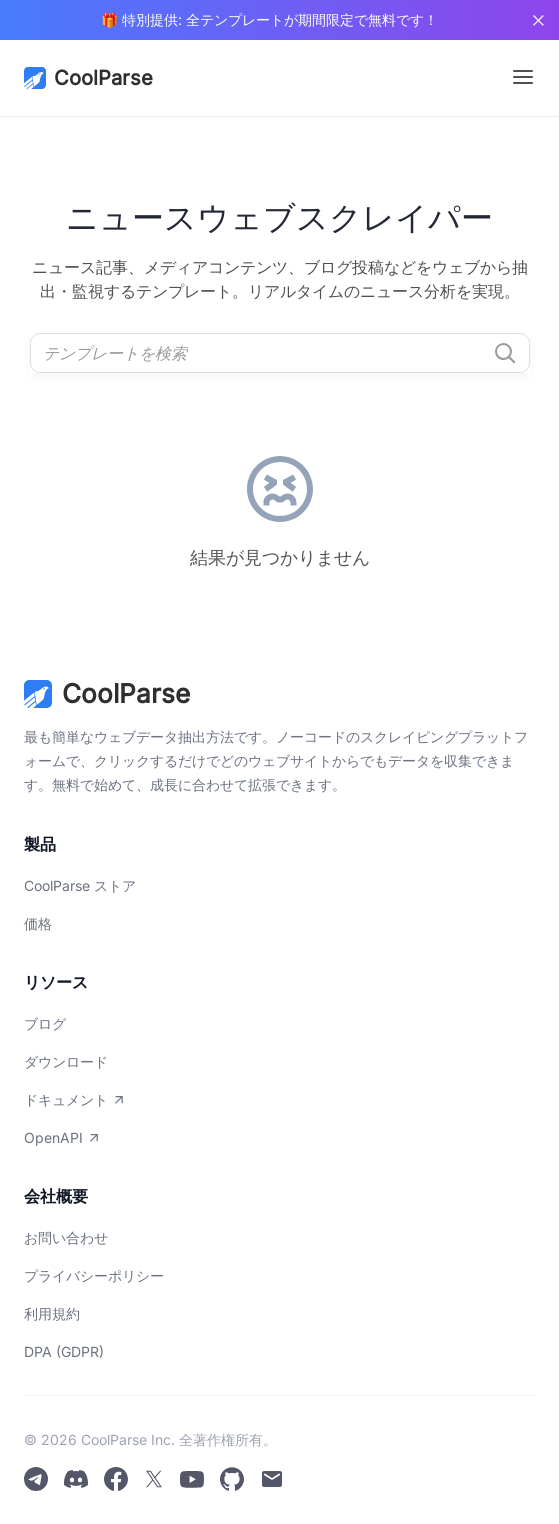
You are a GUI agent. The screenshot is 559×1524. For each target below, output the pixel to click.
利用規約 (52, 1313)
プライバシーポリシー (94, 1275)
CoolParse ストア (80, 885)
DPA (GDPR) (64, 1351)
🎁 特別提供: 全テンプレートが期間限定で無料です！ (269, 19)
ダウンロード (66, 1061)
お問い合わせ (66, 1237)
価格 (38, 923)
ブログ (45, 1023)
